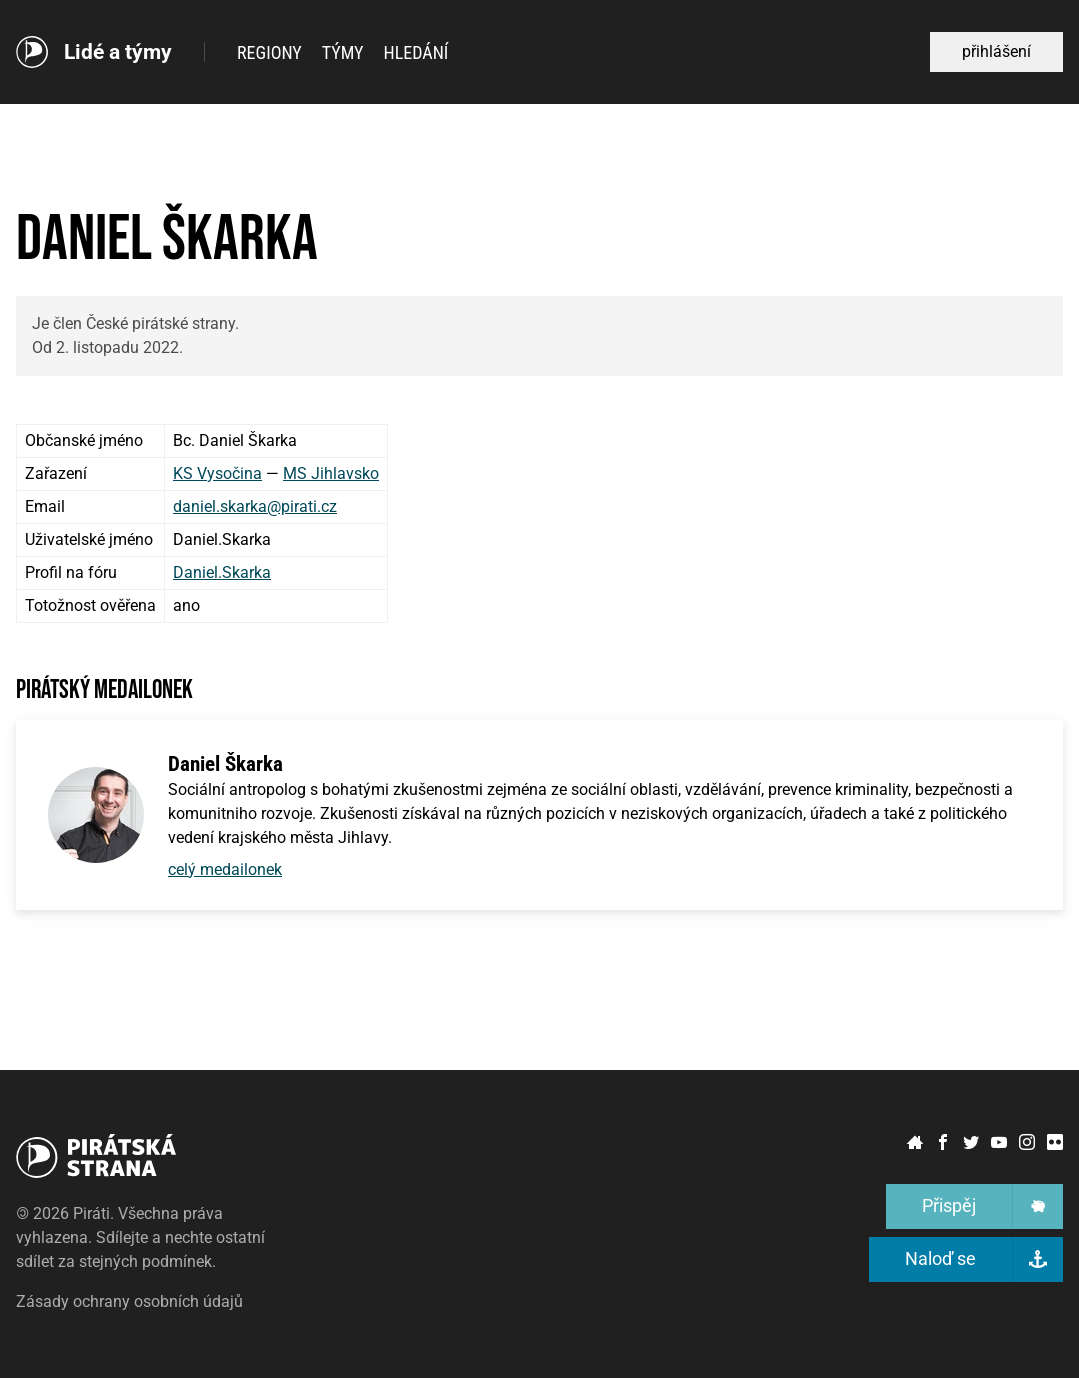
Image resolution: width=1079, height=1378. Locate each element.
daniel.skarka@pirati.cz (255, 506)
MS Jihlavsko (331, 473)
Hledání (416, 52)
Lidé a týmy (118, 52)
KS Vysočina (217, 473)
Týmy (343, 52)
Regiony (269, 52)
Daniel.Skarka (222, 572)
